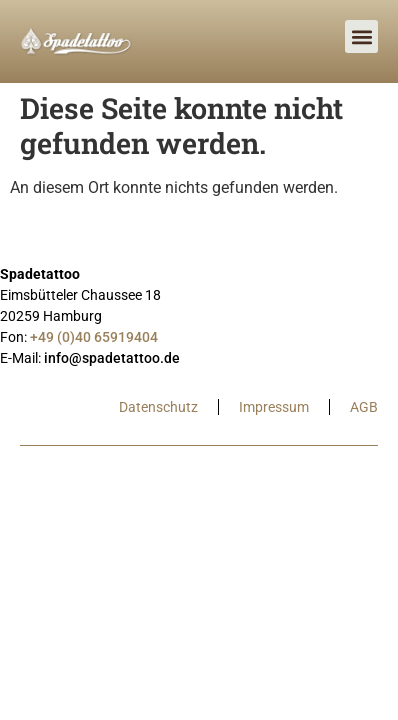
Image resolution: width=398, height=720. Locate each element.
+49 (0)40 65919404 (94, 337)
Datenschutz (158, 407)
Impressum (274, 407)
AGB (364, 407)
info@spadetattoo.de (112, 358)
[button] (361, 36)
